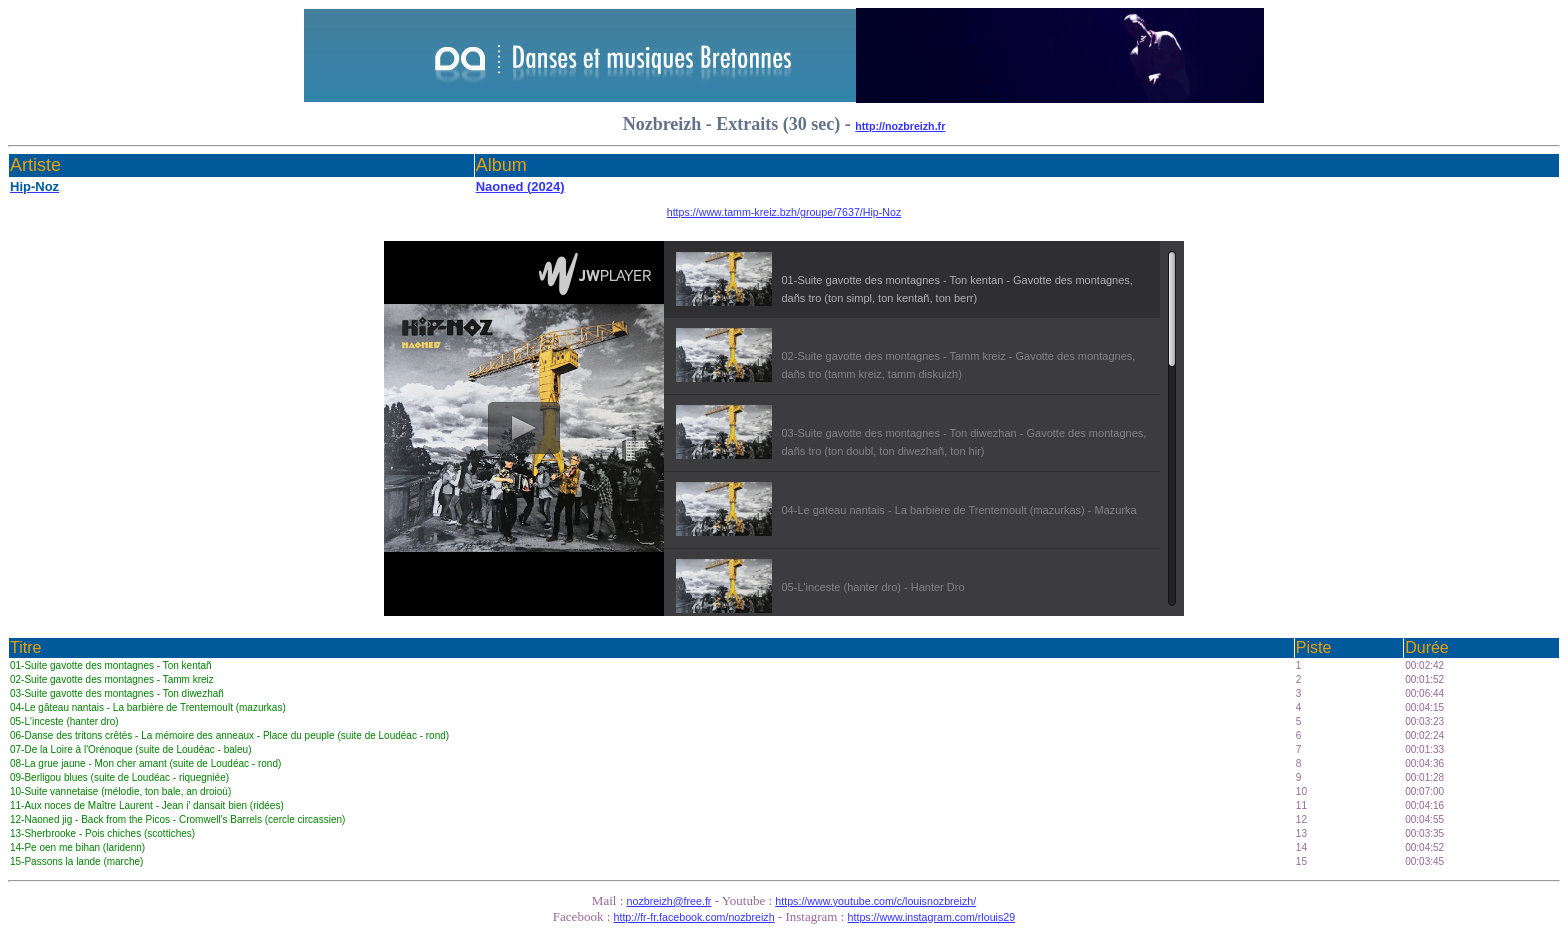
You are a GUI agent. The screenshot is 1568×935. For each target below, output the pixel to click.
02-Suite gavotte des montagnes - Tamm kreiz (112, 679)
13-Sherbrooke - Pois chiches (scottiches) (102, 833)
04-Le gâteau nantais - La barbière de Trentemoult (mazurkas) (148, 707)
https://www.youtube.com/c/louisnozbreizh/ (875, 901)
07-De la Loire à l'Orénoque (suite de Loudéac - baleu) (131, 749)
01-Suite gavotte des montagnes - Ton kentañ (111, 665)
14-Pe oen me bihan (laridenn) (77, 847)
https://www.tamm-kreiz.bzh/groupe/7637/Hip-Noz (784, 212)
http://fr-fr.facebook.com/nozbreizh (694, 917)
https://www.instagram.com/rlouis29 (932, 917)
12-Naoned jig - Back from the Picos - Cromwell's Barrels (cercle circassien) (177, 819)
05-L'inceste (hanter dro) (64, 721)
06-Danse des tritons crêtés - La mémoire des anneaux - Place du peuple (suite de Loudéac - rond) (229, 735)
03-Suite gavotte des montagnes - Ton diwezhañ (117, 693)
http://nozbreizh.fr (900, 126)
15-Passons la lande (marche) (76, 861)
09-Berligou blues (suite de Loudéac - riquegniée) (119, 777)
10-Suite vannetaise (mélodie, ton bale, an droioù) (120, 791)
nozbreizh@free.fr (669, 901)
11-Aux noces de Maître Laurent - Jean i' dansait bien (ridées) (147, 805)
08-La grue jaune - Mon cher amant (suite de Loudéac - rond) (145, 763)
